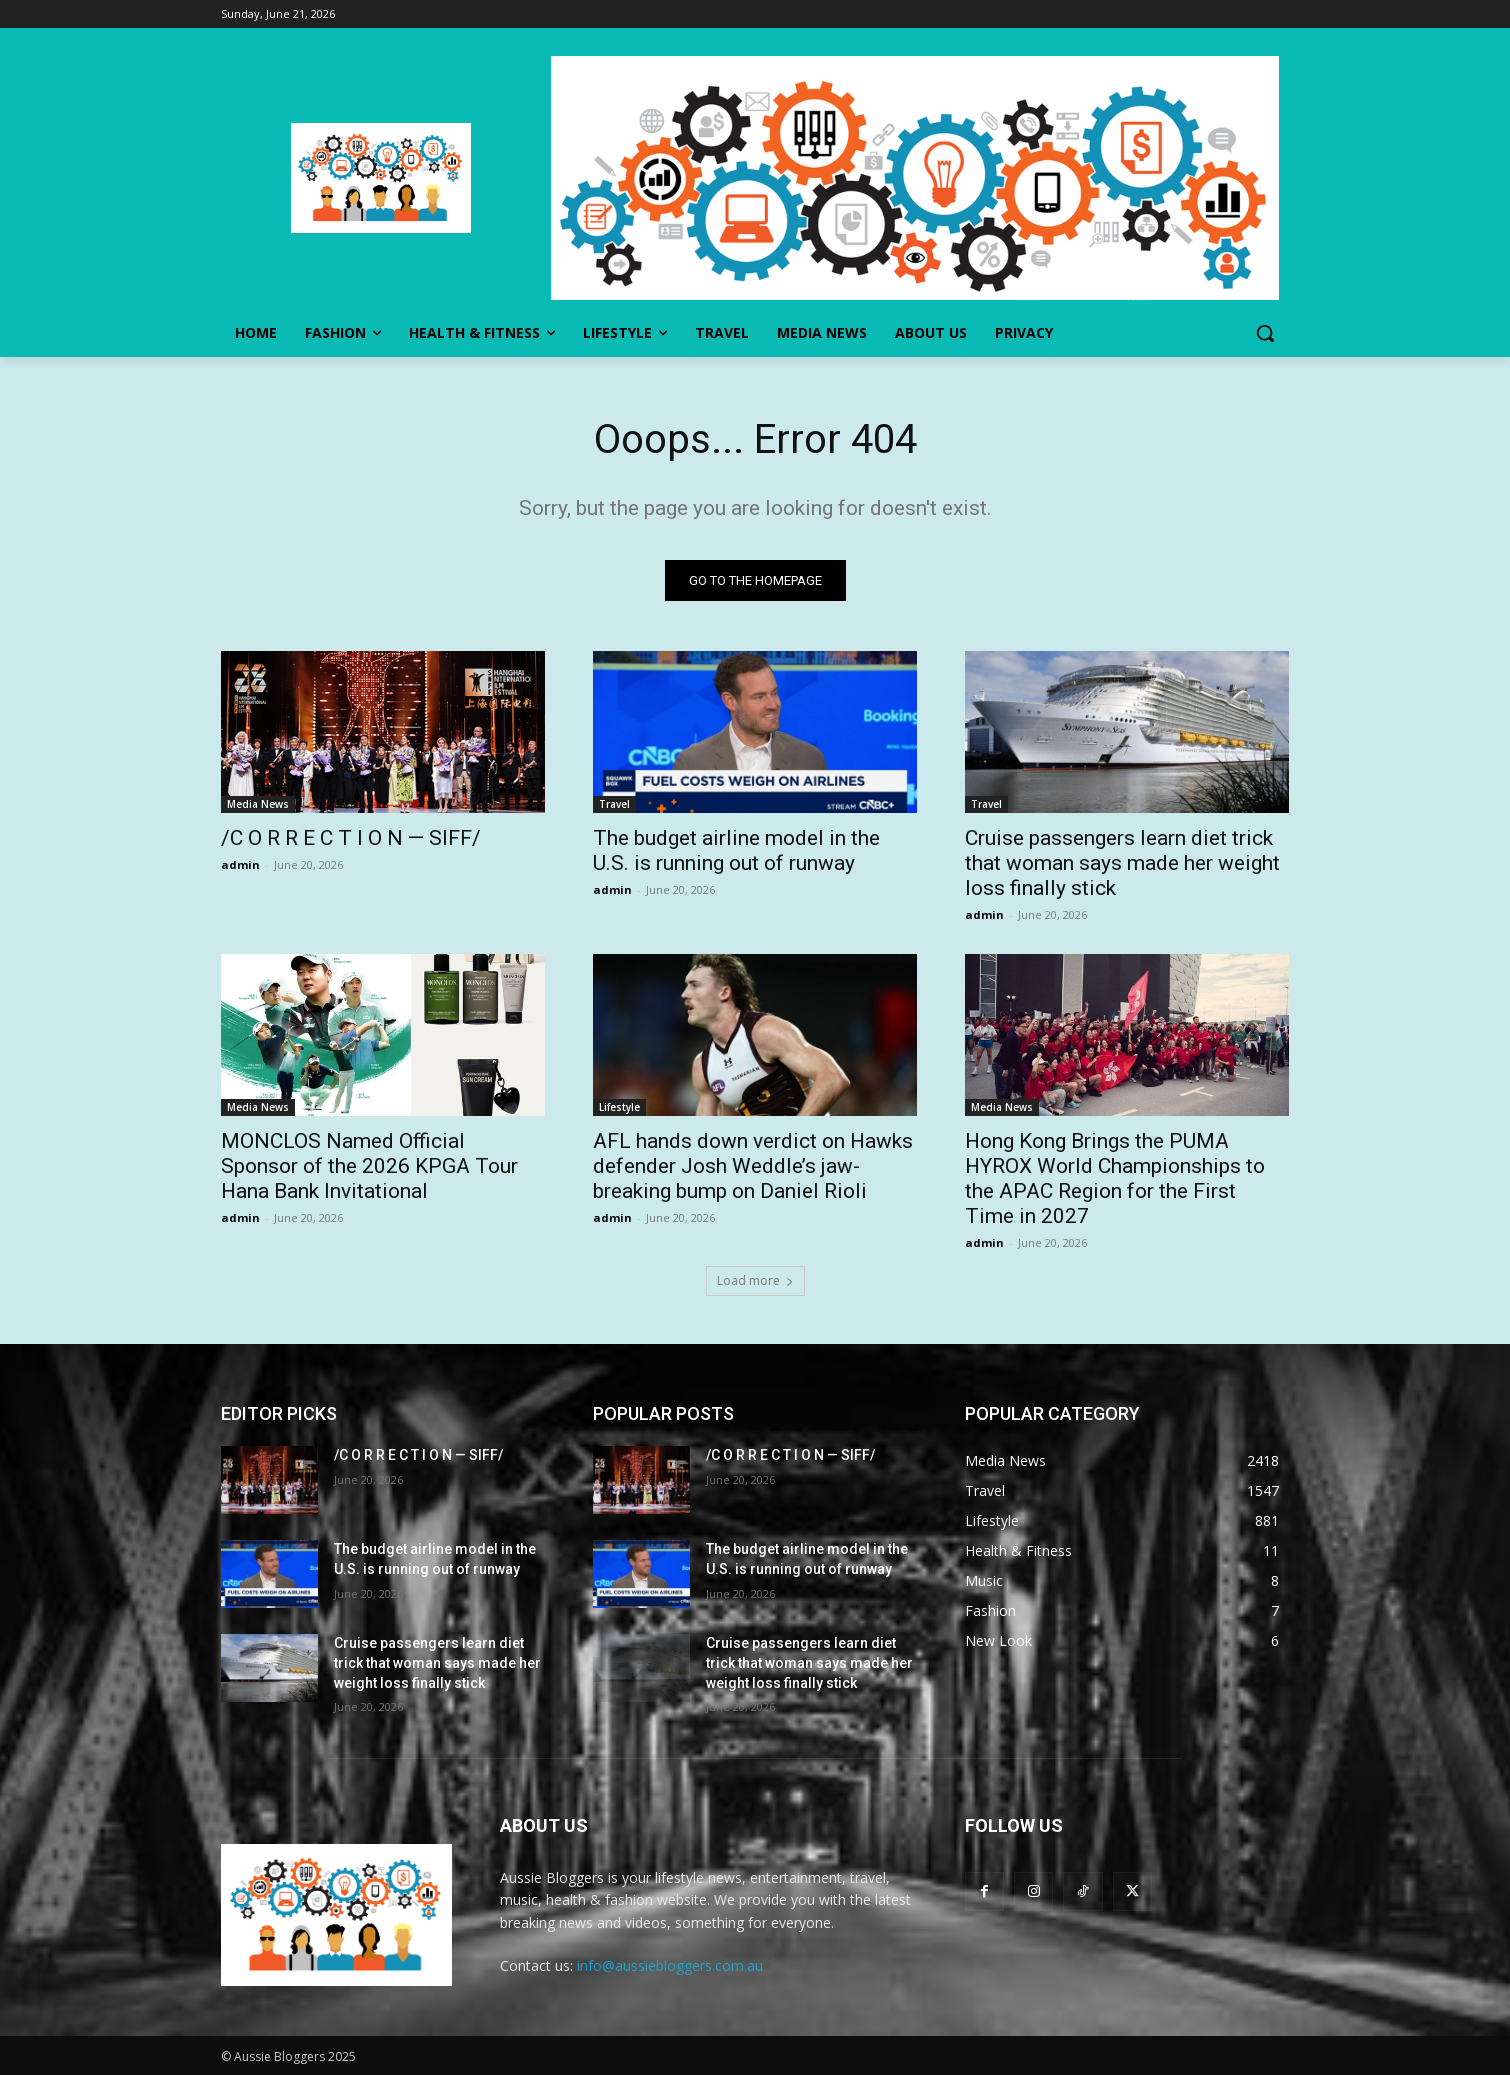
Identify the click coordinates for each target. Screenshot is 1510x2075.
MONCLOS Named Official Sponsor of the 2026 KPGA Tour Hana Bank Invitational (369, 1166)
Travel (614, 804)
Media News (258, 804)
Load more (755, 1280)
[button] (1265, 333)
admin (240, 864)
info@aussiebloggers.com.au (670, 1965)
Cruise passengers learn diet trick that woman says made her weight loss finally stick (1122, 863)
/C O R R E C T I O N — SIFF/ (351, 838)
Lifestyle (619, 1107)
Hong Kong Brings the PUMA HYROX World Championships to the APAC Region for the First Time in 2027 (1115, 1178)
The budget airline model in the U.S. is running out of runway (736, 850)
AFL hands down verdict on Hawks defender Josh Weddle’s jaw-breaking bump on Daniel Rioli (753, 1166)
